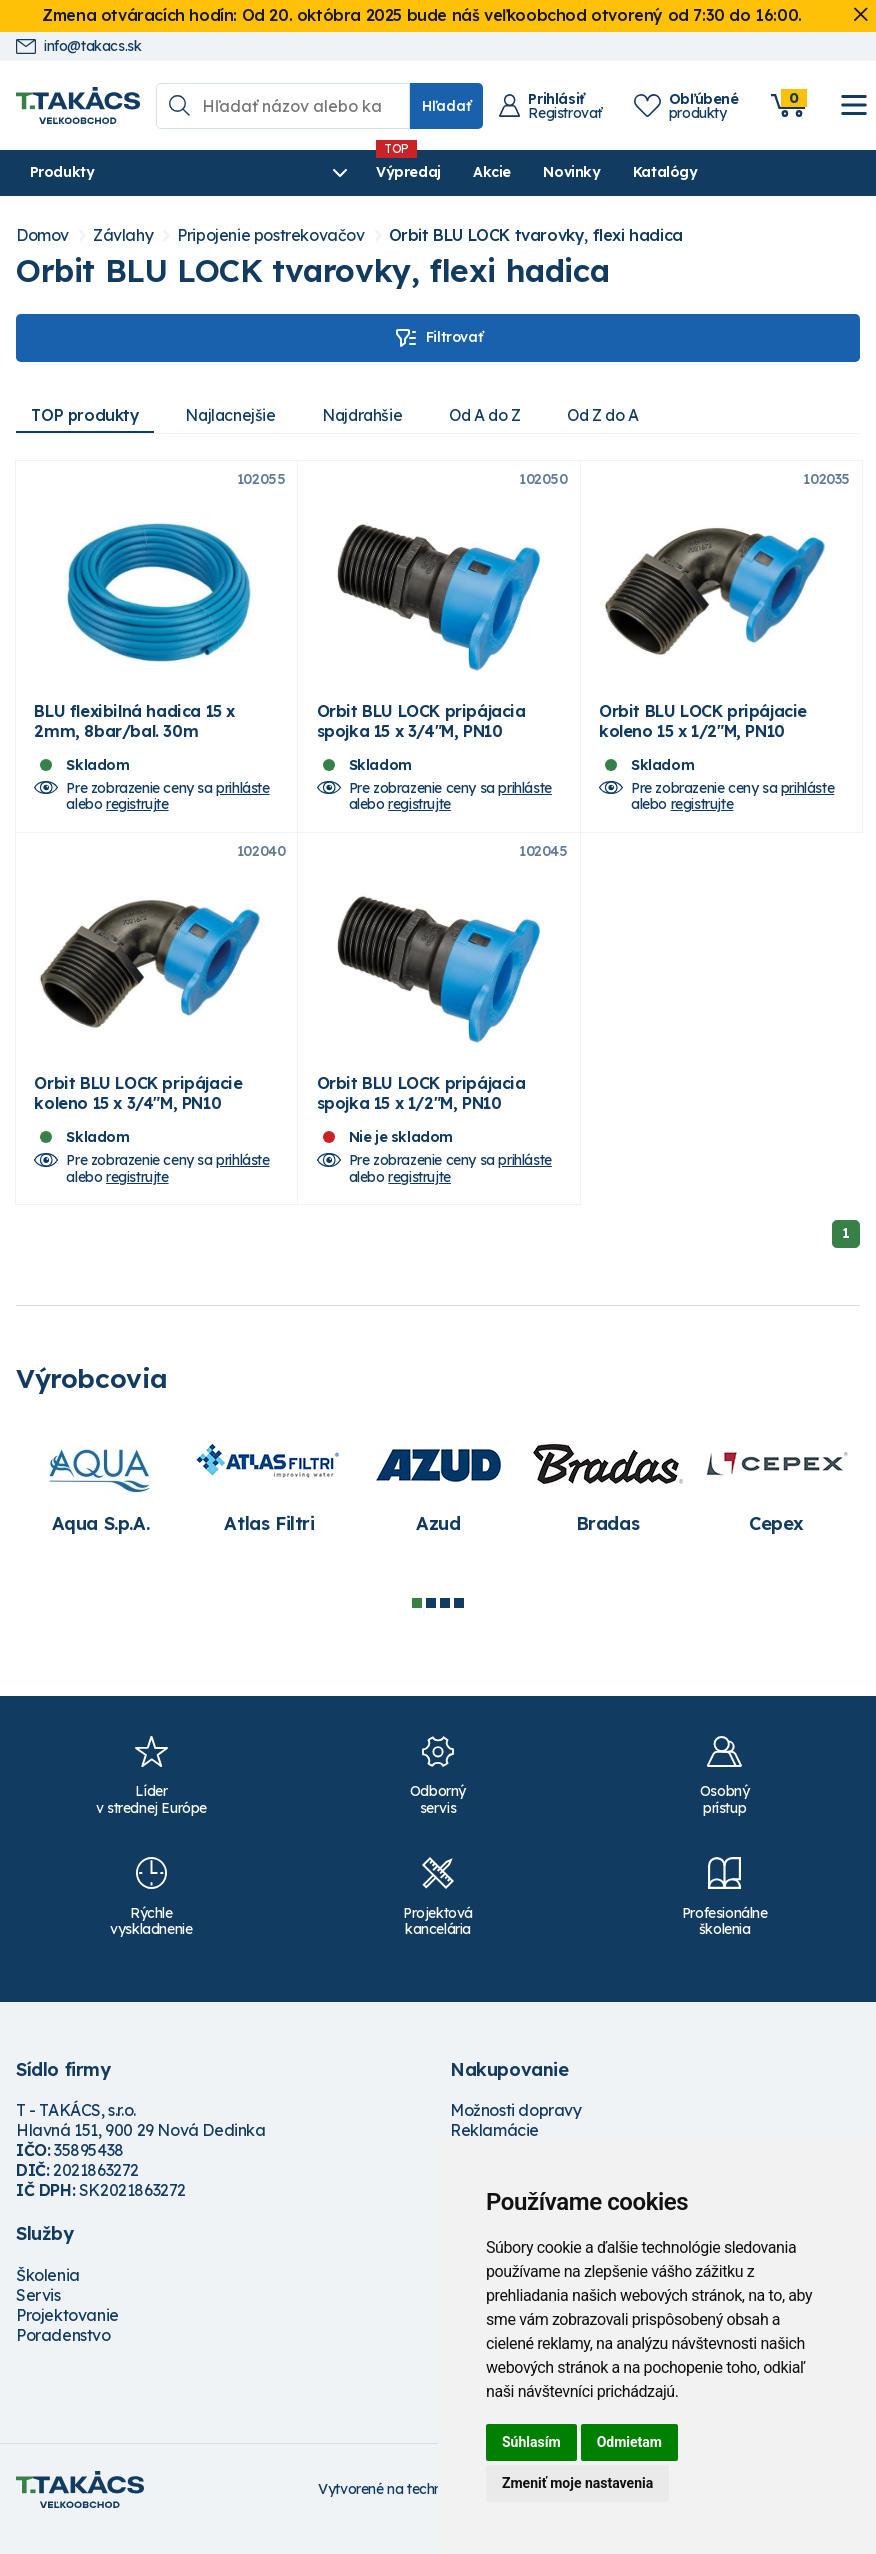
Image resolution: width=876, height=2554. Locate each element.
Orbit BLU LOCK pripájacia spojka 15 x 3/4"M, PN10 (421, 731)
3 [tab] (445, 1623)
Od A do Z (498, 415)
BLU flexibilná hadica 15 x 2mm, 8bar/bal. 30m (134, 731)
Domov (42, 235)
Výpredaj (318, 172)
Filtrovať (438, 338)
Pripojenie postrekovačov (270, 235)
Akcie (402, 172)
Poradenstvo (63, 2355)
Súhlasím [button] (531, 2442)
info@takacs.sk (78, 46)
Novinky (482, 172)
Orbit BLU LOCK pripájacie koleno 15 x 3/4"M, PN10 (138, 1113)
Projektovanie (67, 2335)
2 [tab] (431, 1623)
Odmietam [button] (629, 2442)
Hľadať (446, 106)
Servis (38, 2315)
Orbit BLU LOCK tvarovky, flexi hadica (536, 235)
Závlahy (123, 235)
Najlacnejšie (236, 415)
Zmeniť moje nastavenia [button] (577, 2483)
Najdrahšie (371, 415)
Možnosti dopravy (516, 2130)
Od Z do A (621, 415)
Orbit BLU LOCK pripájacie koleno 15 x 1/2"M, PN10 (703, 731)
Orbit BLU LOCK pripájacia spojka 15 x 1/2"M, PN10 (421, 1113)
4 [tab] (459, 1623)
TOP (87, 415)
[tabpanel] (100, 1504)
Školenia (48, 2295)
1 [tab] (417, 1623)
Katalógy (575, 172)
